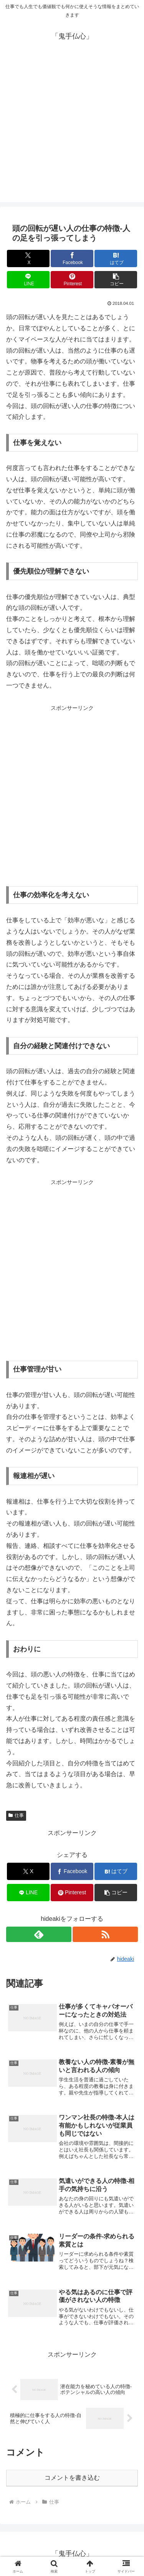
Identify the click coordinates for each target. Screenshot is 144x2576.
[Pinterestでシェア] (72, 279)
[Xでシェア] (28, 258)
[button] (115, 279)
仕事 (16, 1815)
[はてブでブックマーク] (115, 258)
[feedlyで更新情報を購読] (38, 1934)
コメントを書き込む (72, 2477)
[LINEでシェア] (28, 279)
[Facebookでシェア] (72, 258)
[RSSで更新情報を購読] (105, 1934)
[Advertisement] (72, 130)
